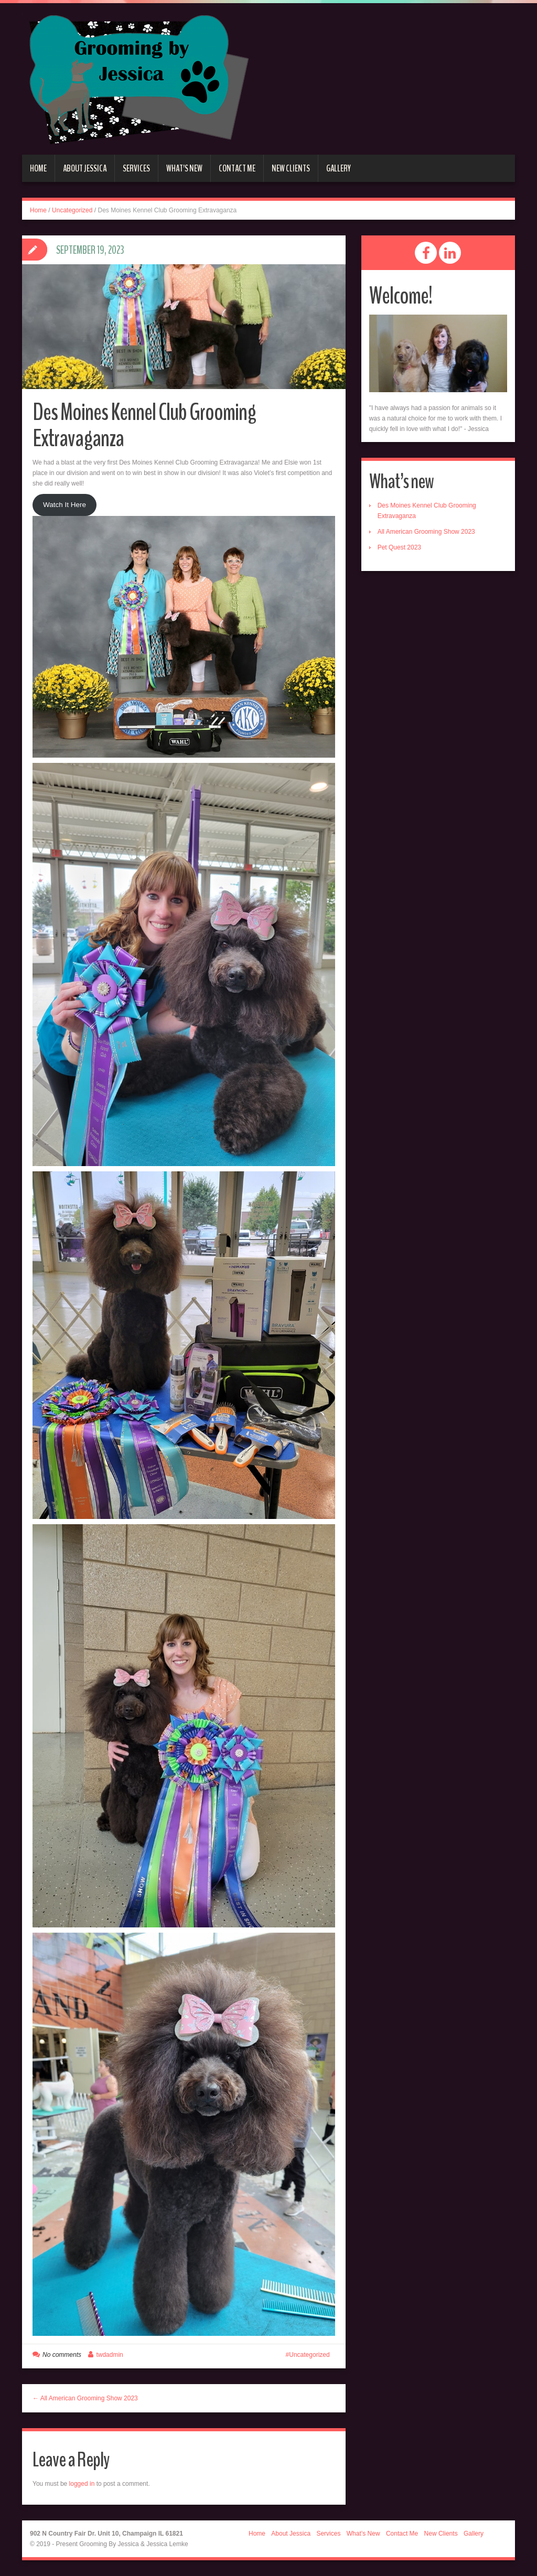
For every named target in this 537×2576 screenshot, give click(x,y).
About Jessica (84, 168)
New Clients (291, 168)
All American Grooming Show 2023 (426, 531)
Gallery (338, 168)
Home (38, 168)
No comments (61, 2354)
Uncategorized (72, 210)
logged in (82, 2483)
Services (136, 168)
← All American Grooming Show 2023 (85, 2398)
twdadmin (109, 2354)
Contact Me (237, 168)
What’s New (184, 168)
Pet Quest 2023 (399, 547)
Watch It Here (64, 505)
